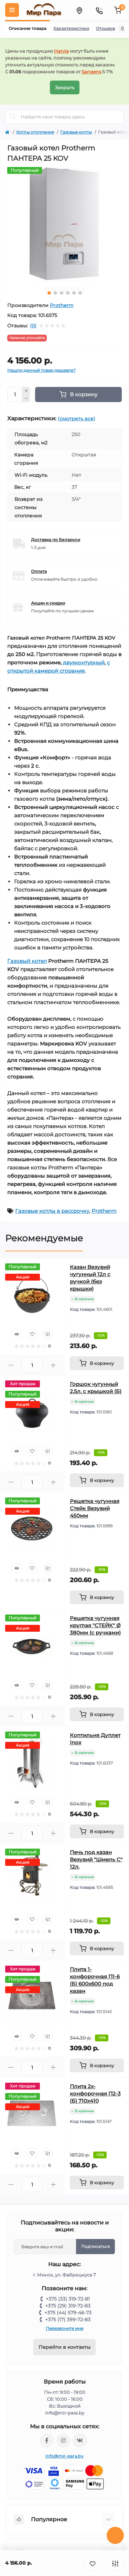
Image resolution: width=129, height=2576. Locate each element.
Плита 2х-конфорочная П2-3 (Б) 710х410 (95, 2093)
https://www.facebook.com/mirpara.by (47, 2440)
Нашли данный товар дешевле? (41, 370)
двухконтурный (84, 662)
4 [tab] (67, 293)
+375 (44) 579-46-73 (68, 2313)
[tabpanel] (64, 224)
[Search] (12, 117)
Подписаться (95, 2246)
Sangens (91, 71)
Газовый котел (27, 961)
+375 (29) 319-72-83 (67, 2306)
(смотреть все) (76, 419)
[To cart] (97, 1363)
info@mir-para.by (64, 2456)
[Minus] (26, 398)
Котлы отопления (35, 132)
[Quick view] (16, 1334)
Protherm (62, 305)
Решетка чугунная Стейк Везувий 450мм (94, 1508)
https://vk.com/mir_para (80, 2440)
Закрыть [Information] (64, 87)
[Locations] (79, 10)
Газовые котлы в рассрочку (52, 1211)
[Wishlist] (32, 1334)
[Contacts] (99, 10)
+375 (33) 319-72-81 (68, 2299)
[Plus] (26, 391)
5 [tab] (74, 293)
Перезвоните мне (64, 2328)
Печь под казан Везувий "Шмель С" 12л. (96, 1859)
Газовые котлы (76, 132)
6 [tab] (80, 293)
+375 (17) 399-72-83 (67, 2319)
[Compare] (47, 1334)
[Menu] (12, 10)
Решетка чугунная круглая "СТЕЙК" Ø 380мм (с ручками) (95, 1625)
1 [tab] (49, 293)
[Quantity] (14, 394)
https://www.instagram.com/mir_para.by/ (63, 2440)
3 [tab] (61, 293)
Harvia (61, 51)
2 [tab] (55, 293)
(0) (33, 325)
